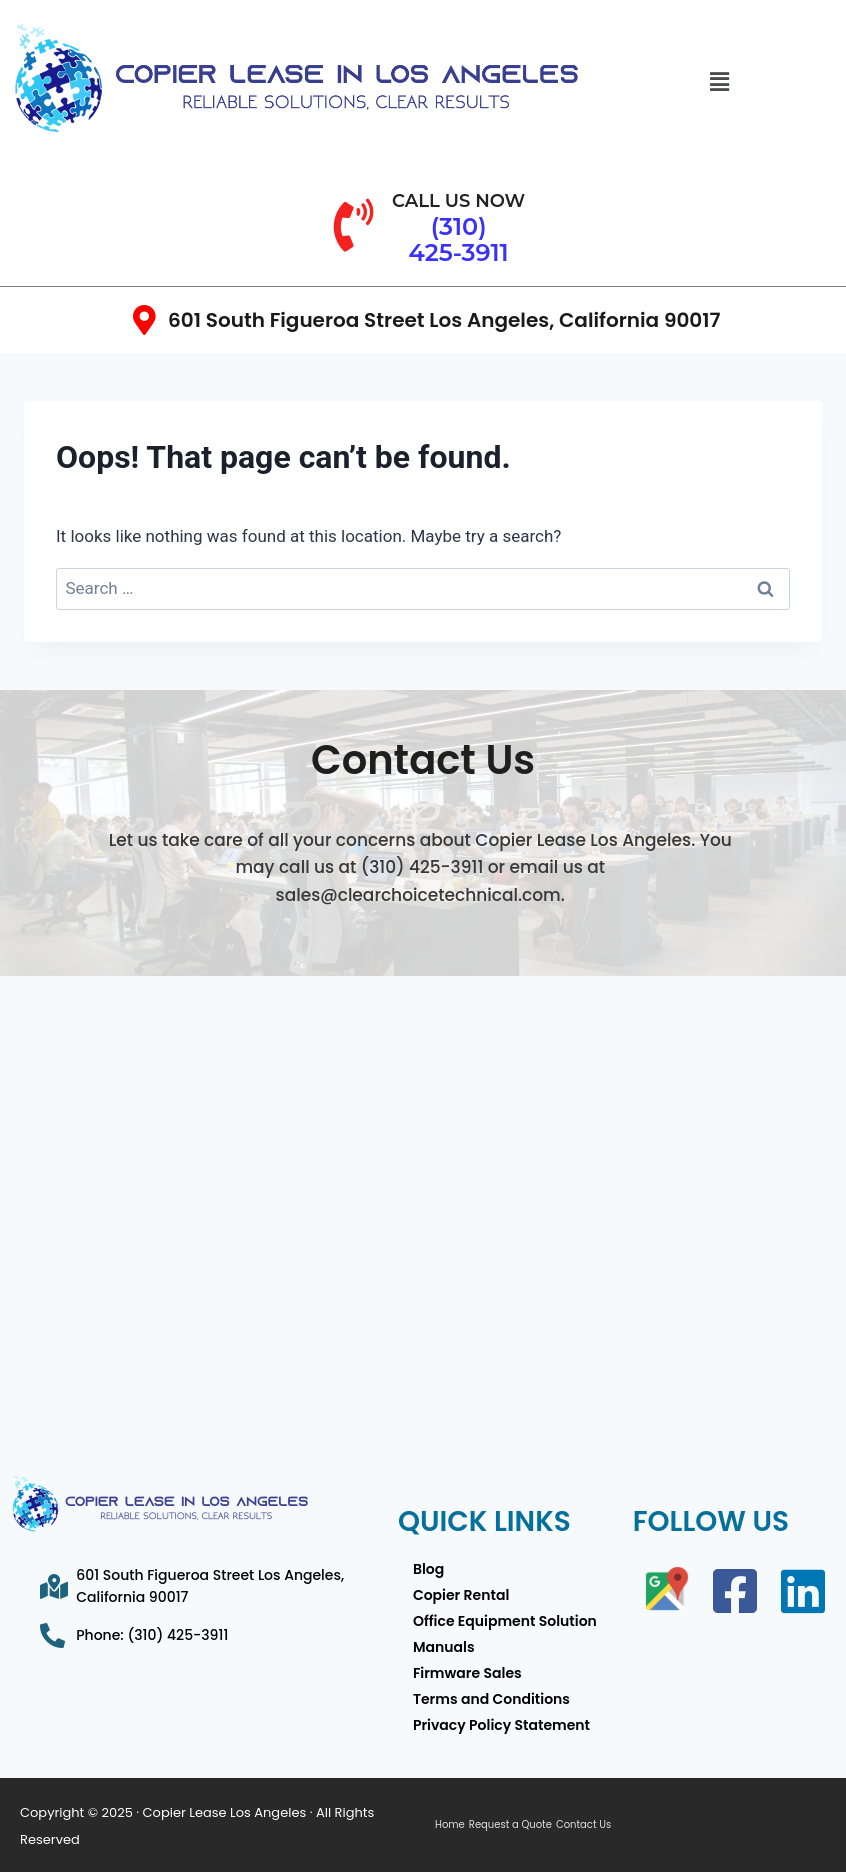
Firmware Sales (467, 1673)
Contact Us (583, 1825)
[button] (719, 83)
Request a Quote (510, 1825)
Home (450, 1825)
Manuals (444, 1647)
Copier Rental (461, 1595)
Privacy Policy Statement (501, 1725)
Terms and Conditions (491, 1699)
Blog (428, 1569)
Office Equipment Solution (505, 1621)
